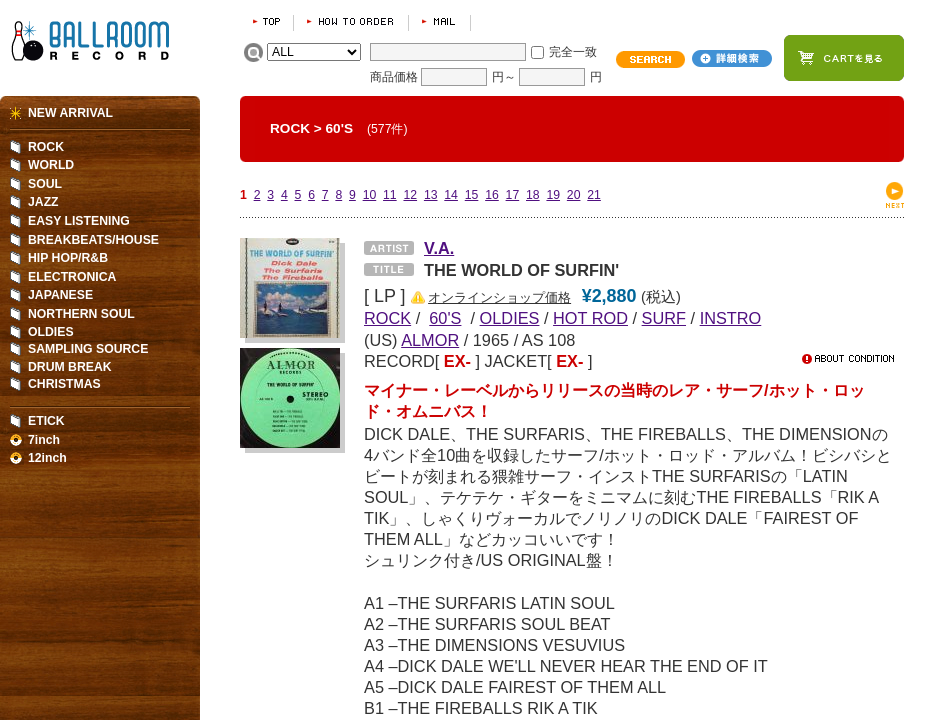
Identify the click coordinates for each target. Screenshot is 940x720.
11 (390, 195)
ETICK (46, 421)
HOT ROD (590, 318)
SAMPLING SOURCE (88, 349)
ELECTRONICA (72, 277)
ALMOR (430, 340)
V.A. (439, 248)
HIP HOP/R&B (68, 258)
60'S (339, 128)
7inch (44, 440)
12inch (47, 458)
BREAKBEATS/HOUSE (93, 240)
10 (370, 195)
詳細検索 (732, 58)
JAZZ (43, 202)
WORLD (51, 165)
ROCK (290, 128)
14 (451, 195)
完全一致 (573, 52)
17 (513, 195)
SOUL (45, 184)
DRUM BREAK (70, 367)
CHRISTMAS (64, 384)
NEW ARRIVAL (70, 113)
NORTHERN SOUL (81, 314)
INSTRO (731, 318)
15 (472, 195)
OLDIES (510, 318)
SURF (664, 318)
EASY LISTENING (79, 221)
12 (410, 195)
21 (594, 195)
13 (431, 195)
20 (574, 195)
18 (533, 195)
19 (553, 195)
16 (492, 195)
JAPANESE (60, 295)
